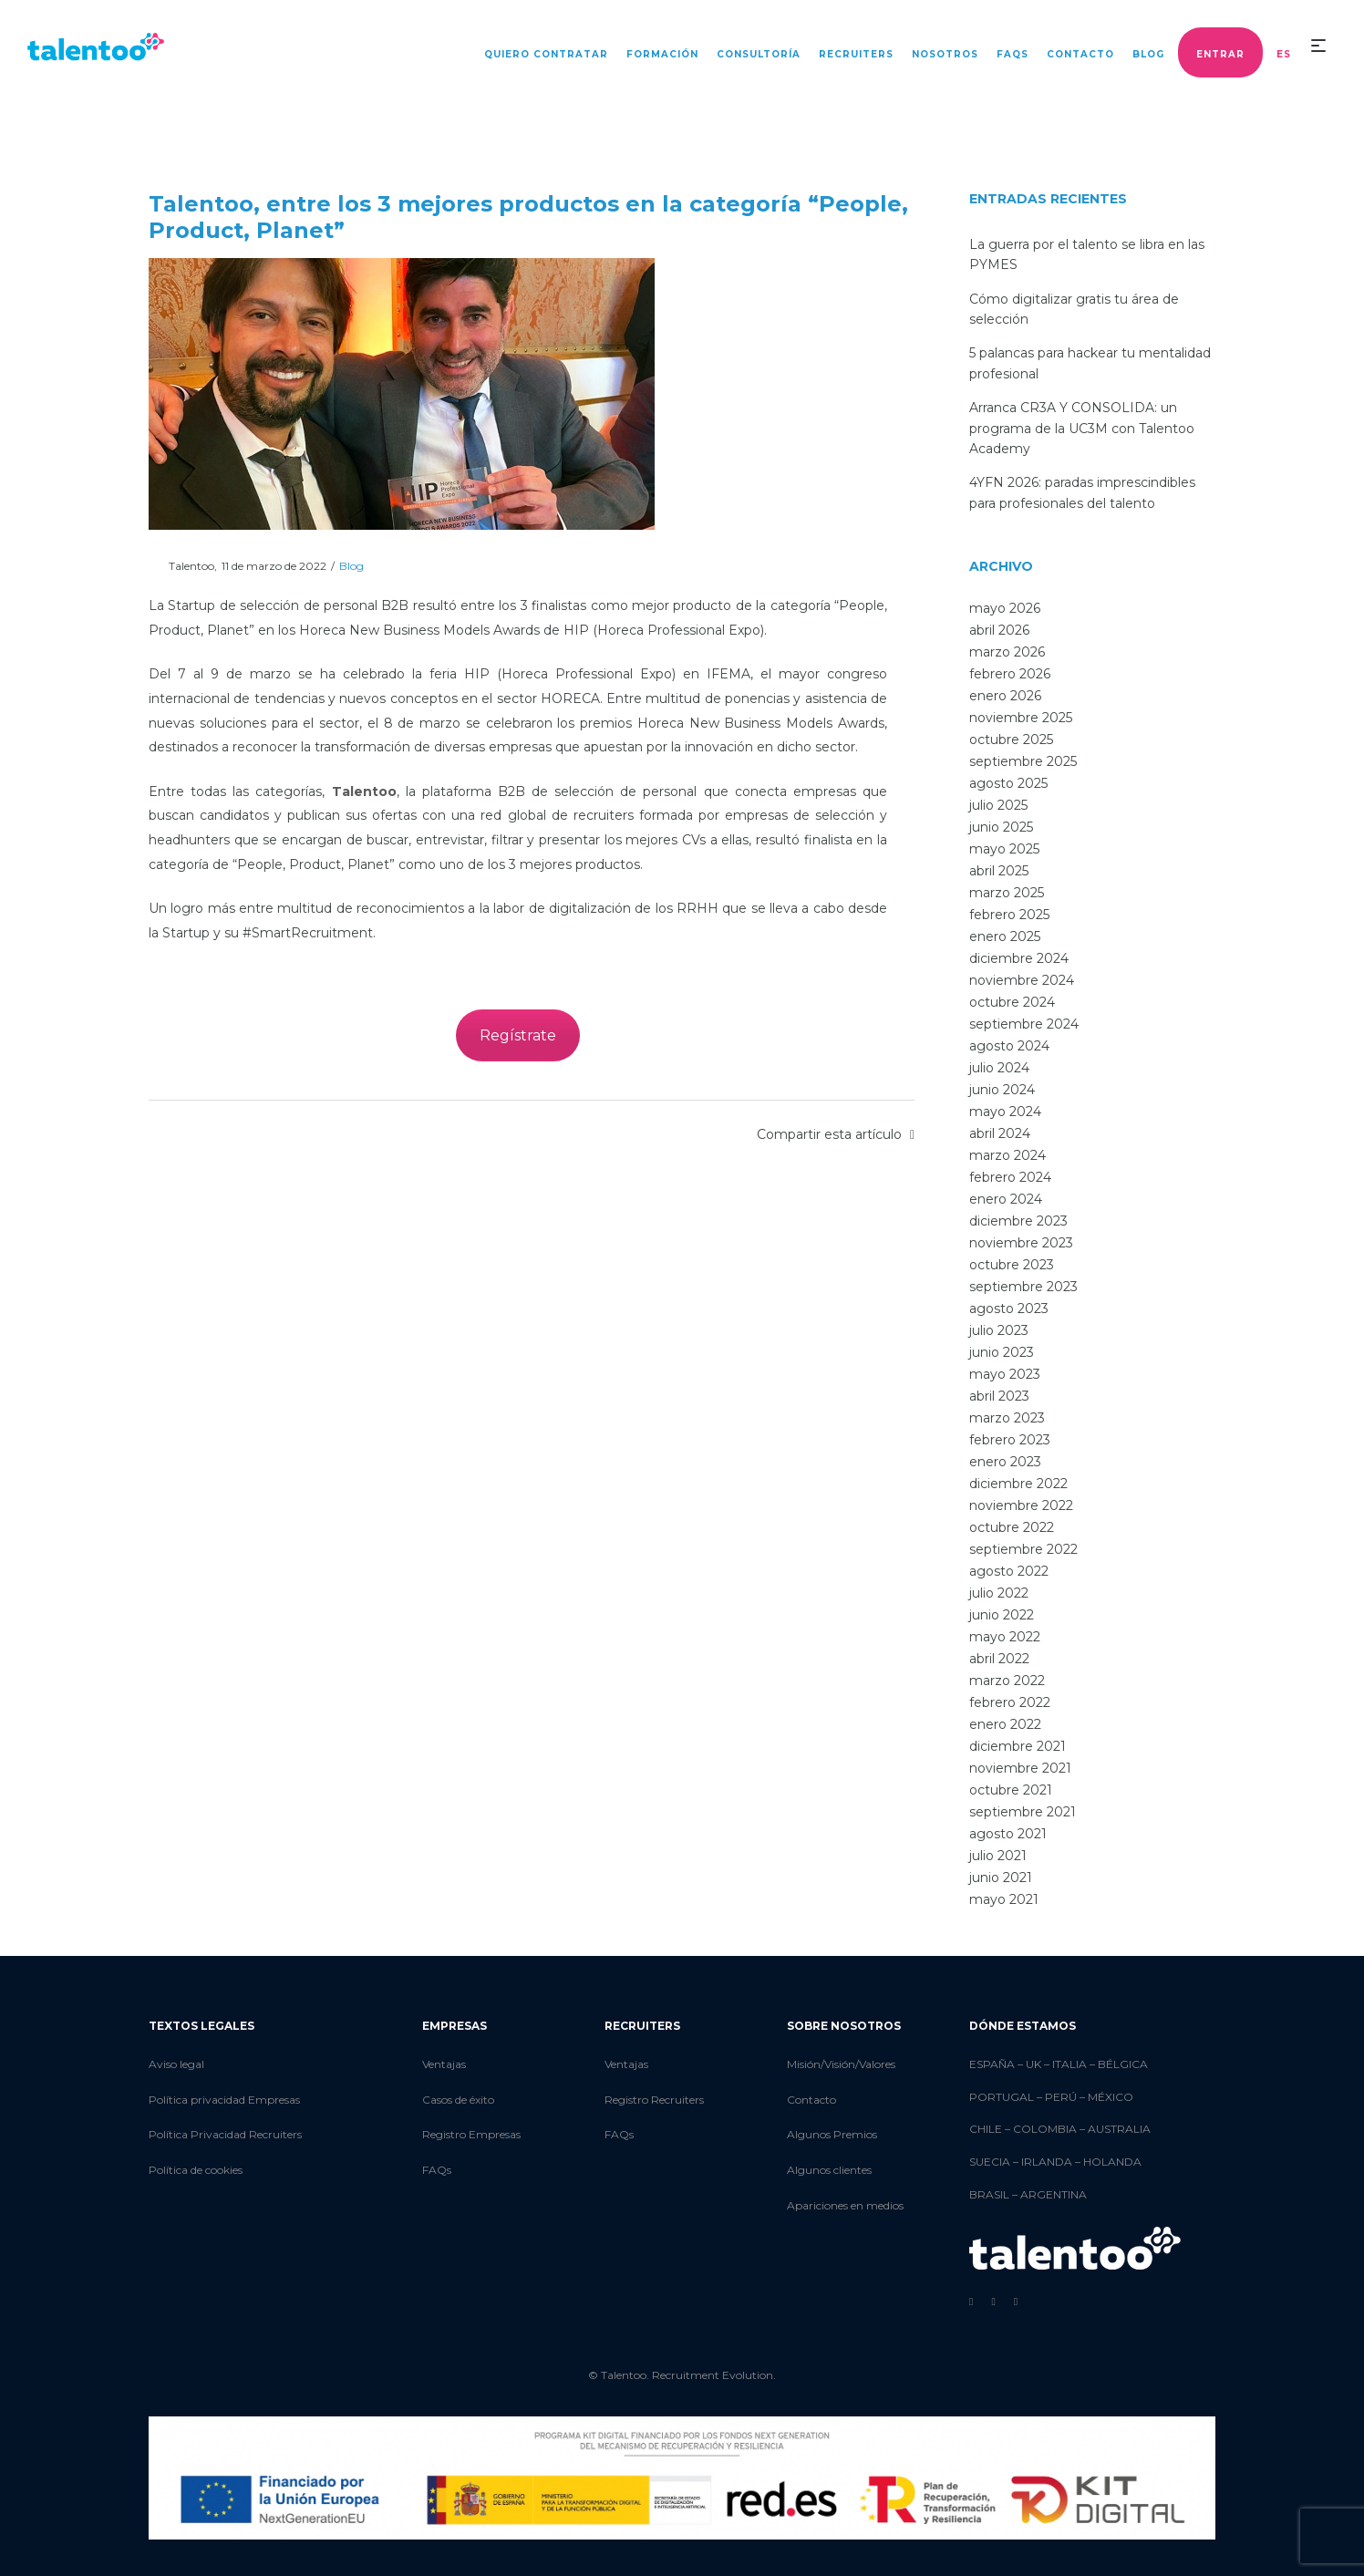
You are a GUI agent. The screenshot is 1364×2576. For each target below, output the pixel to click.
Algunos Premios (832, 2134)
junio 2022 (1001, 1615)
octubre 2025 (1011, 739)
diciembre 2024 (1019, 958)
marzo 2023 (1007, 1418)
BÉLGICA (1123, 2064)
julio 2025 (998, 805)
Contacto (811, 2099)
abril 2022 (999, 1658)
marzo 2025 (1006, 893)
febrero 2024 (1010, 1177)
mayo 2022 (1004, 1637)
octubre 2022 (1011, 1527)
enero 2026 (1005, 696)
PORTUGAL (1001, 2097)
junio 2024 (1002, 1089)
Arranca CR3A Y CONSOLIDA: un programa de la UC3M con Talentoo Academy (1081, 428)
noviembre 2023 (1021, 1243)
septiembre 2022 (1023, 1549)
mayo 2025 (1004, 849)
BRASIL (989, 2194)
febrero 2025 (1009, 914)
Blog (351, 566)
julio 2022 (998, 1593)
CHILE (985, 2129)
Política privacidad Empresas (224, 2099)
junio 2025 (1001, 827)
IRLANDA (1046, 2161)
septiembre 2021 (1022, 1812)
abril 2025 (998, 871)
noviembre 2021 (1020, 1768)
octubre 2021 (1010, 1790)
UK (1033, 2064)
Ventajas (444, 2064)
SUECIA (989, 2161)
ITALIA (1069, 2064)
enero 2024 (1005, 1199)
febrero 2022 (1009, 1702)
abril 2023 (999, 1396)
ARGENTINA (1053, 2194)
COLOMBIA (1045, 2129)
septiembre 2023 (1023, 1286)
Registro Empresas (471, 2134)
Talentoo (181, 566)
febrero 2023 (1009, 1440)
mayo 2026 (1004, 608)
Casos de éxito (458, 2099)
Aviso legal (176, 2064)
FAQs (436, 2170)
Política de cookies (196, 2170)
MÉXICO (1110, 2097)
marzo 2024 (1007, 1155)
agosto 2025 (1008, 783)
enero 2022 (1005, 1724)
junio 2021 (1000, 1877)
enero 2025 (1004, 936)
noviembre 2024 (1021, 980)
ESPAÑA (992, 2064)
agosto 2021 (1008, 1834)
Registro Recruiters (654, 2099)
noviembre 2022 (1021, 1505)
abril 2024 (999, 1133)
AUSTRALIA (1119, 2129)
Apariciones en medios (845, 2205)
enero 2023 (1005, 1462)
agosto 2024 (1009, 1046)
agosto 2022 (1009, 1571)
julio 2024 (999, 1068)
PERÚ (1061, 2097)
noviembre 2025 (1020, 717)
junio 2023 (1001, 1352)
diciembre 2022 (1018, 1483)
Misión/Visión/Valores (841, 2064)
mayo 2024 (1005, 1111)
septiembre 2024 (1024, 1024)
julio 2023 (998, 1330)
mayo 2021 (1003, 1899)
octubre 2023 (1011, 1265)
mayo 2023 (1004, 1374)
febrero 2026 (1009, 674)
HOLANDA (1112, 2161)
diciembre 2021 (1017, 1746)
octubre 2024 (1012, 1002)
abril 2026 (999, 630)
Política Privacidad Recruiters (225, 2134)
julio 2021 (998, 1855)
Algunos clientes (829, 2170)
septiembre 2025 (1023, 761)
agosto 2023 (1009, 1308)
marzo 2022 (1007, 1680)
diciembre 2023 (1018, 1221)
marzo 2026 (1007, 652)
